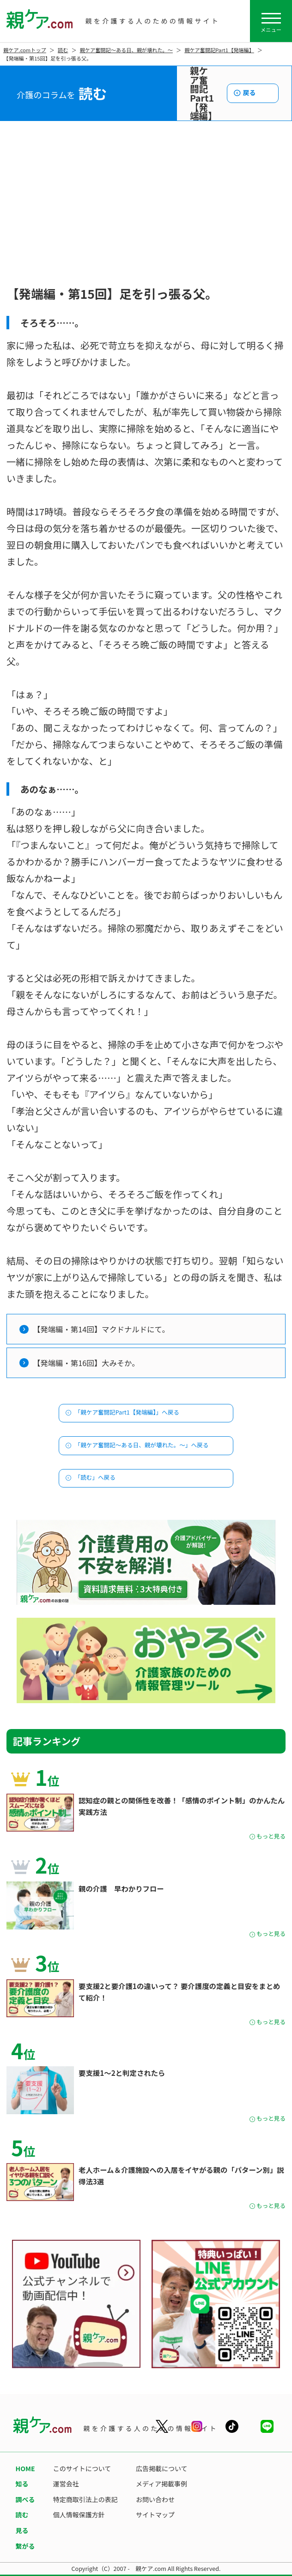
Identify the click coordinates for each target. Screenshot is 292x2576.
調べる (25, 2499)
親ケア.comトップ (24, 50)
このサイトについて (82, 2468)
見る (22, 2530)
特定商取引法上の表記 (85, 2499)
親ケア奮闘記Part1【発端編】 (219, 50)
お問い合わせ (155, 2499)
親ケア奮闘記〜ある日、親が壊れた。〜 (126, 50)
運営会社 (66, 2483)
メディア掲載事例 (161, 2483)
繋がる (25, 2546)
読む (63, 50)
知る (22, 2483)
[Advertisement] (146, 213)
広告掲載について (162, 2468)
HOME (25, 2468)
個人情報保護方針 (79, 2514)
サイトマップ (155, 2514)
